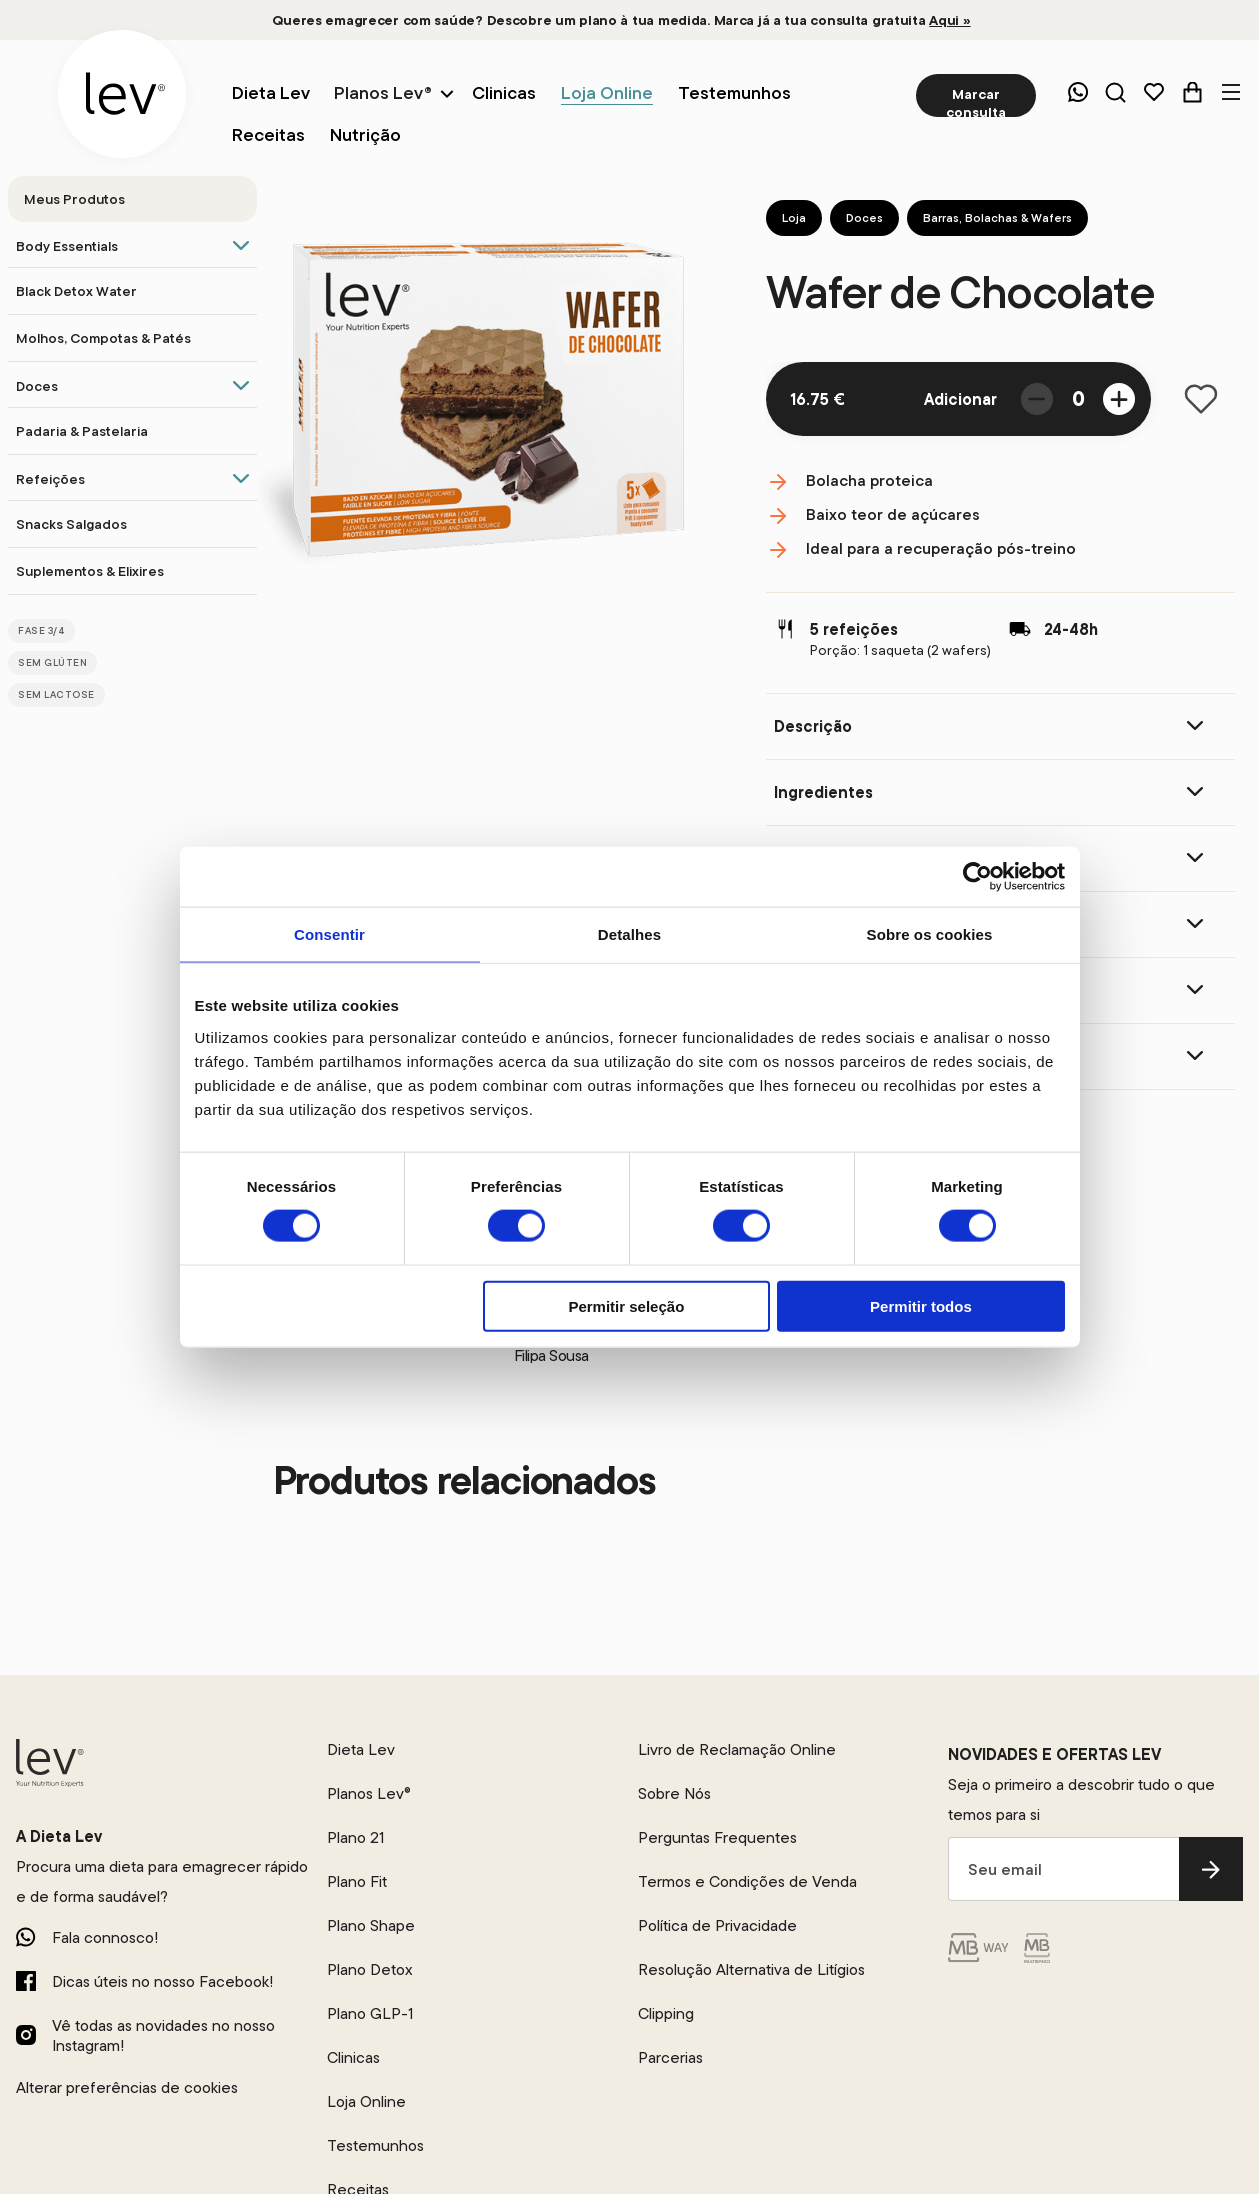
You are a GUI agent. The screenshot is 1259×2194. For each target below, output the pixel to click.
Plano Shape (371, 1925)
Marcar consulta (976, 101)
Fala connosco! (105, 1937)
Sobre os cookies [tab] (930, 934)
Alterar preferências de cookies (127, 2087)
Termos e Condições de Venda (747, 1881)
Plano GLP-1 (370, 2013)
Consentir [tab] (329, 934)
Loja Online (366, 2101)
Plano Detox (370, 1969)
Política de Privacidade (717, 1925)
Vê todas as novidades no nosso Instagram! (163, 2035)
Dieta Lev (361, 1749)
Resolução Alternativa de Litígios (751, 1969)
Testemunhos (375, 2145)
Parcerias (670, 2057)
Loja (794, 217)
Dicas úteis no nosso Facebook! (162, 1981)
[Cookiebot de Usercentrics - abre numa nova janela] (977, 877)
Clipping (666, 2013)
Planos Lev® (383, 92)
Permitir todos (921, 1305)
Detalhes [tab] (629, 934)
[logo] (122, 94)
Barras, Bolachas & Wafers (997, 217)
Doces (864, 217)
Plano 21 (355, 1837)
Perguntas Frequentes (717, 1837)
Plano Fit (357, 1881)
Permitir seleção (626, 1305)
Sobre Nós (674, 1793)
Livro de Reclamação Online (737, 1749)
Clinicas (353, 2057)
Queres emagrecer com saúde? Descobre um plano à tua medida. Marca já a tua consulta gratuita (621, 20)
